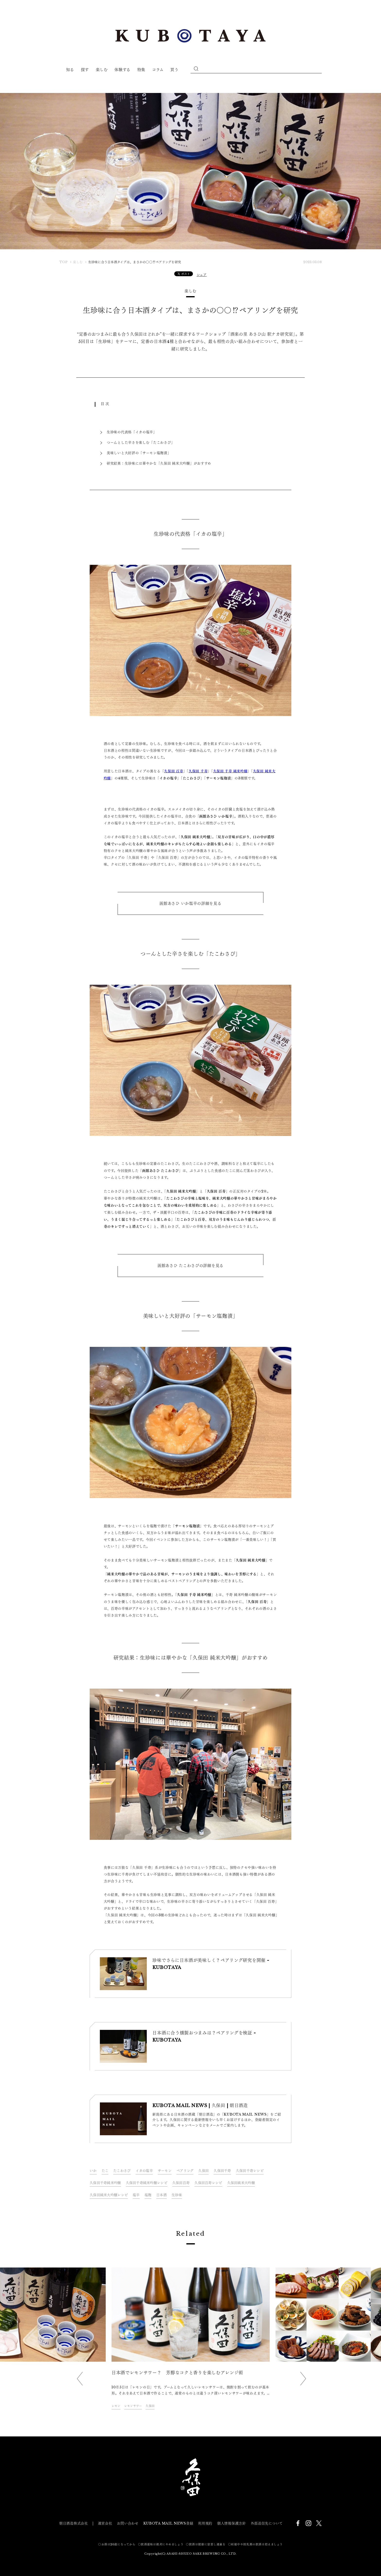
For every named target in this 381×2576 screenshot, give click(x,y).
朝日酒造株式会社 (73, 2523)
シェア (202, 275)
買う (174, 69)
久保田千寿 (222, 2170)
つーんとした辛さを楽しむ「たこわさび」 (140, 442)
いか (93, 2170)
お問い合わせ (127, 2523)
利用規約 (205, 2523)
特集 (141, 69)
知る (70, 69)
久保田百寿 (181, 2183)
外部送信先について (267, 2523)
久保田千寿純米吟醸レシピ (146, 2183)
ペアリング (184, 2170)
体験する (122, 69)
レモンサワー (133, 2406)
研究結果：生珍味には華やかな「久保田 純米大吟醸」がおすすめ (159, 463)
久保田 (203, 2170)
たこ (105, 2170)
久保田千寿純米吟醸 (105, 2183)
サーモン (165, 2170)
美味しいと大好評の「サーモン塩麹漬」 (139, 453)
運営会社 (105, 2523)
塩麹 (148, 2195)
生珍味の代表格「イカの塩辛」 (132, 432)
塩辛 (136, 2195)
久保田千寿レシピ (250, 2170)
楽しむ (102, 69)
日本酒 (161, 2195)
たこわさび (121, 2170)
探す (85, 69)
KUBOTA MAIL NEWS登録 (168, 2523)
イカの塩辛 (144, 2170)
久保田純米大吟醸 (241, 2183)
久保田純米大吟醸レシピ (109, 2195)
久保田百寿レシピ (208, 2183)
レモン (116, 2406)
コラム (158, 69)
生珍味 (177, 2195)
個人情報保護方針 (231, 2523)
